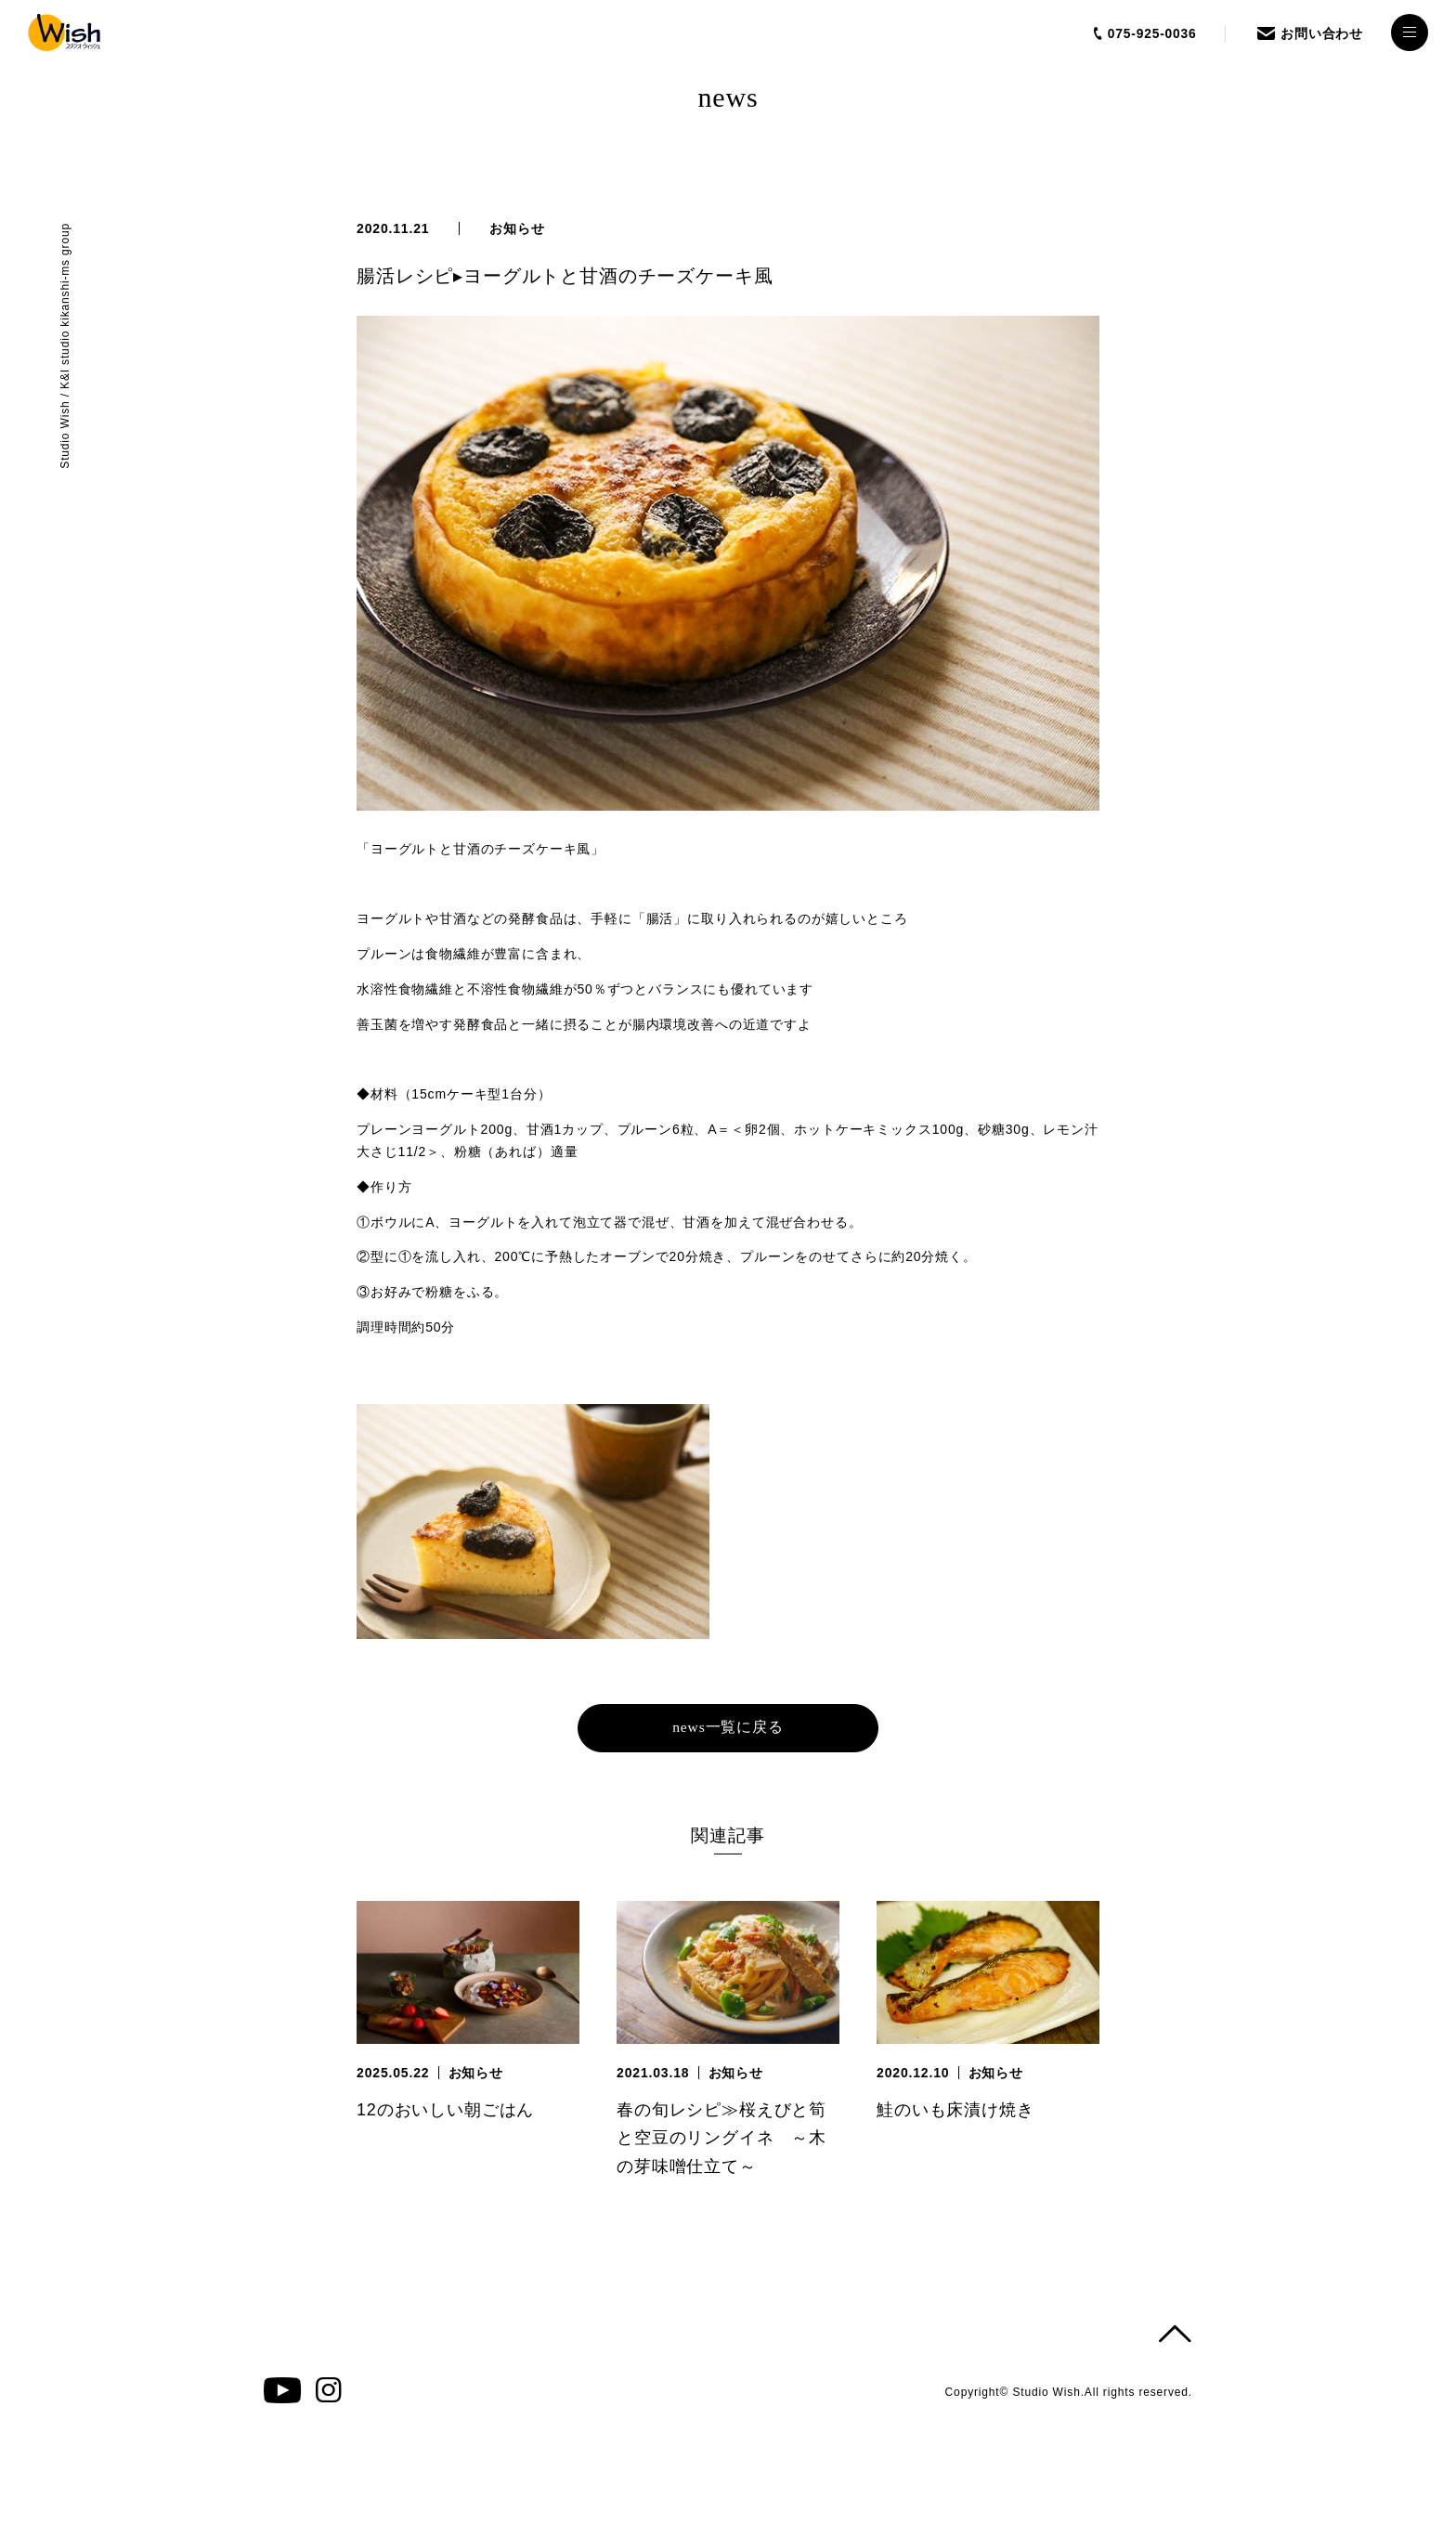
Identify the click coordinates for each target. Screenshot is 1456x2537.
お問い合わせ (1321, 33)
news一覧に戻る (728, 1728)
